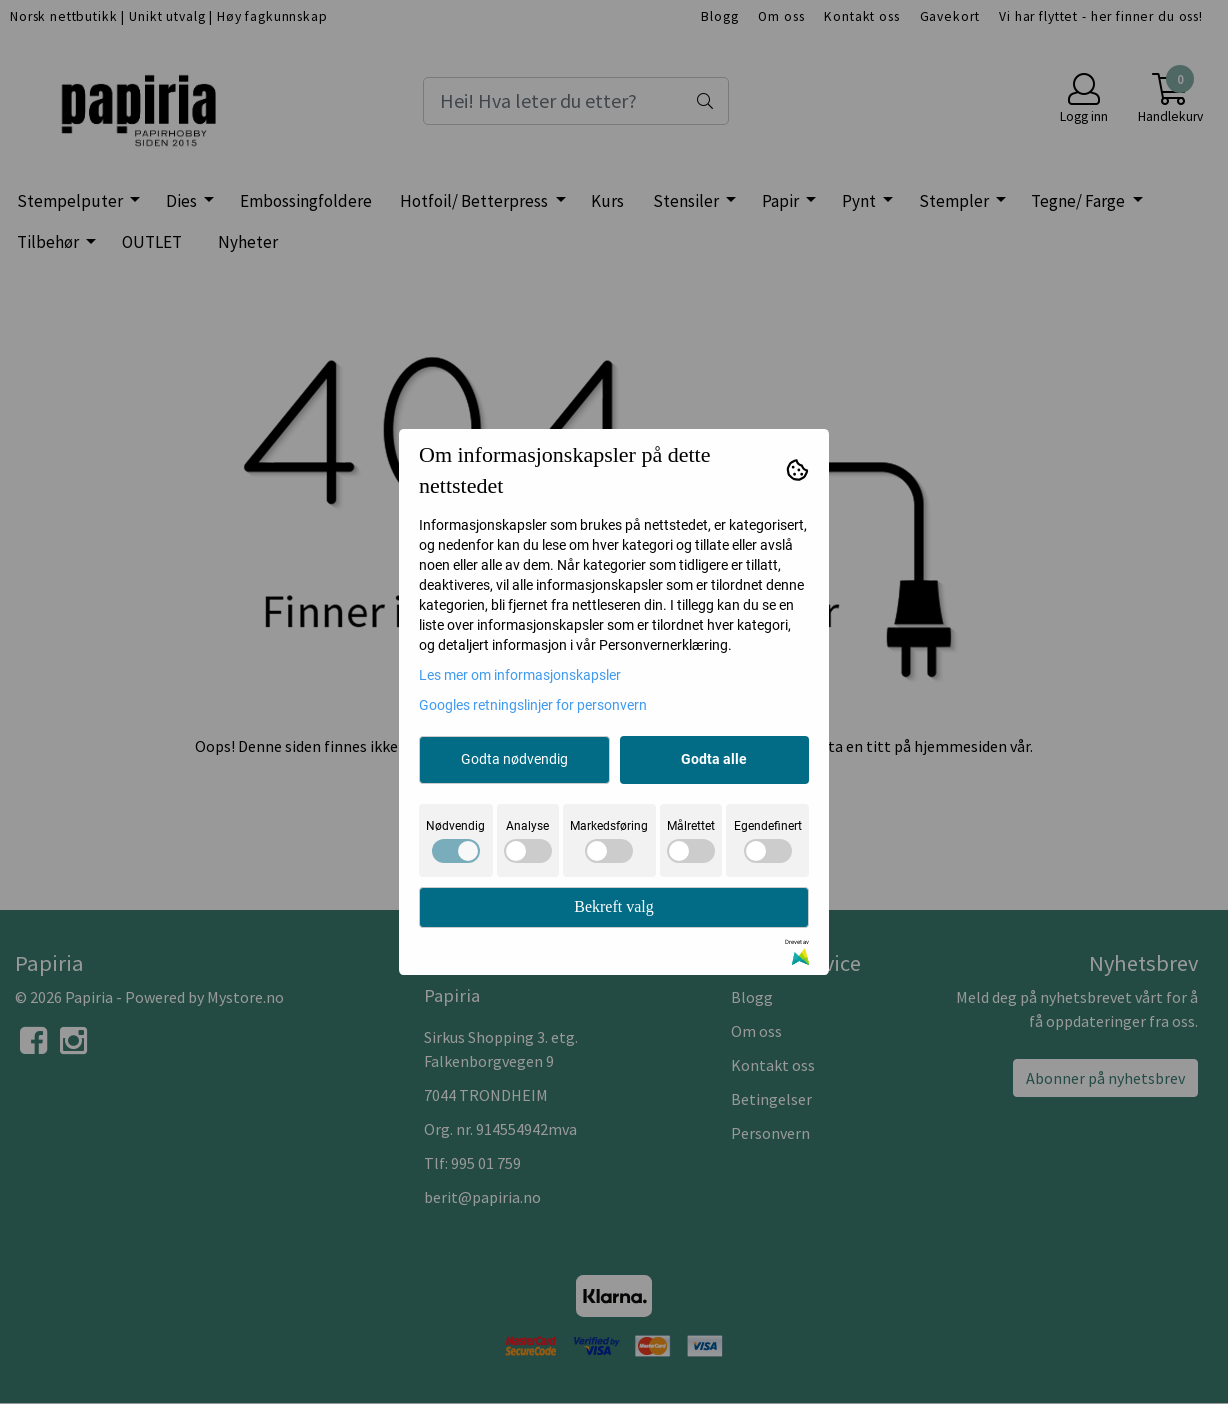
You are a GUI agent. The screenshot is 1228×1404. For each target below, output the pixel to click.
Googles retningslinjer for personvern (533, 705)
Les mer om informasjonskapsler (520, 675)
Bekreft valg (614, 906)
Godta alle (714, 759)
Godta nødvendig (514, 759)
